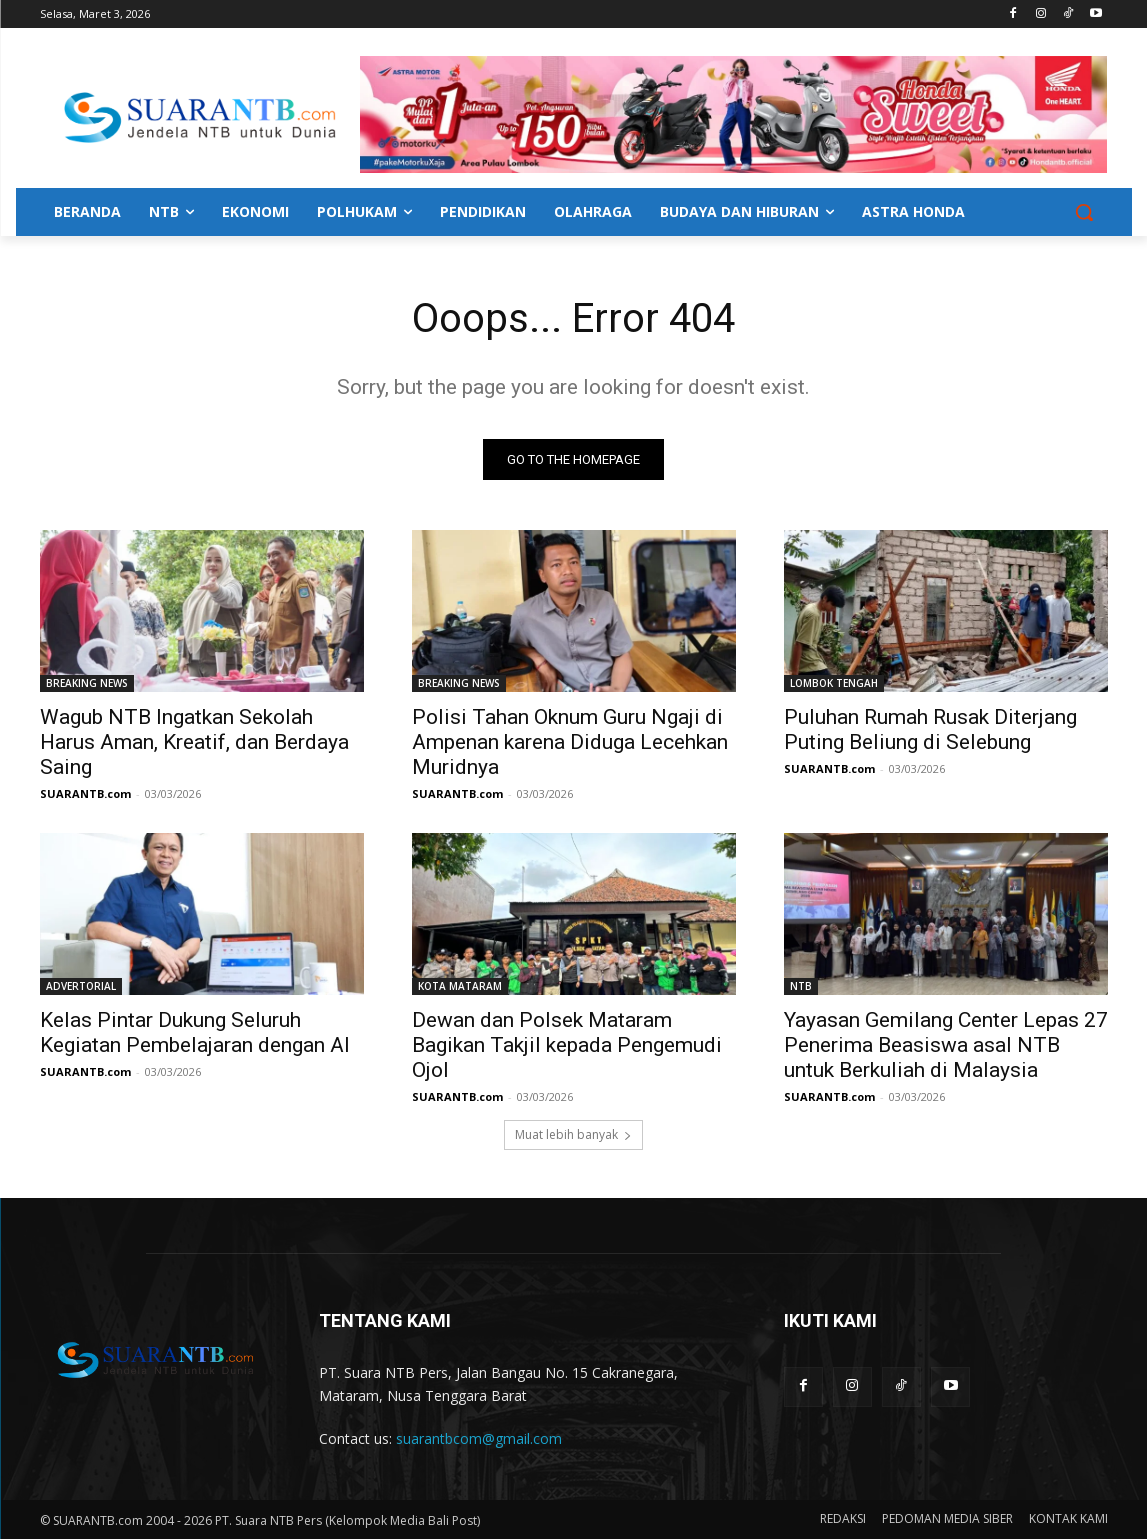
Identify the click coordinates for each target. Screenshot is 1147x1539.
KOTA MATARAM (460, 986)
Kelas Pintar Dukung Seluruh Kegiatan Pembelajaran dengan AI (195, 1032)
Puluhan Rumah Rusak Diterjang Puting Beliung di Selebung (930, 729)
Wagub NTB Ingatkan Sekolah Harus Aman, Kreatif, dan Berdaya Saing (194, 742)
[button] (1084, 212)
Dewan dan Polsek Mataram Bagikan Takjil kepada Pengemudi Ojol (567, 1045)
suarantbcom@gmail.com (479, 1438)
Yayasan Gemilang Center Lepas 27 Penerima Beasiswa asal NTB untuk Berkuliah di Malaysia (946, 1045)
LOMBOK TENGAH (834, 683)
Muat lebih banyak (573, 1134)
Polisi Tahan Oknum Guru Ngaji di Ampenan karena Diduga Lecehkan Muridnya (570, 742)
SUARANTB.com (85, 793)
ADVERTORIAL (81, 986)
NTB (801, 986)
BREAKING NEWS (87, 683)
